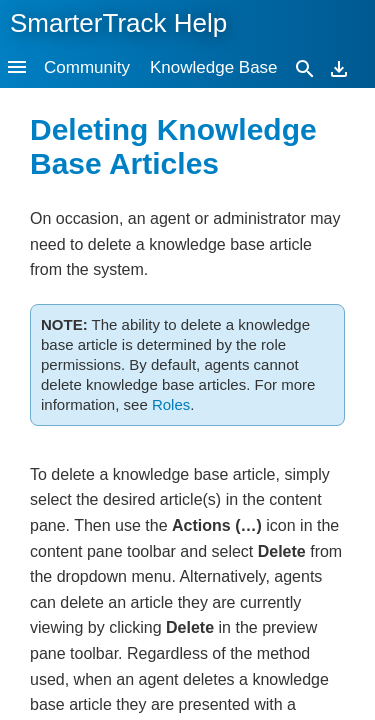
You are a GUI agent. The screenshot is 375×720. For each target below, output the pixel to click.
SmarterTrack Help (118, 23)
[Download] (339, 67)
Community (87, 67)
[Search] (305, 67)
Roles (171, 404)
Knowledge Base (214, 67)
